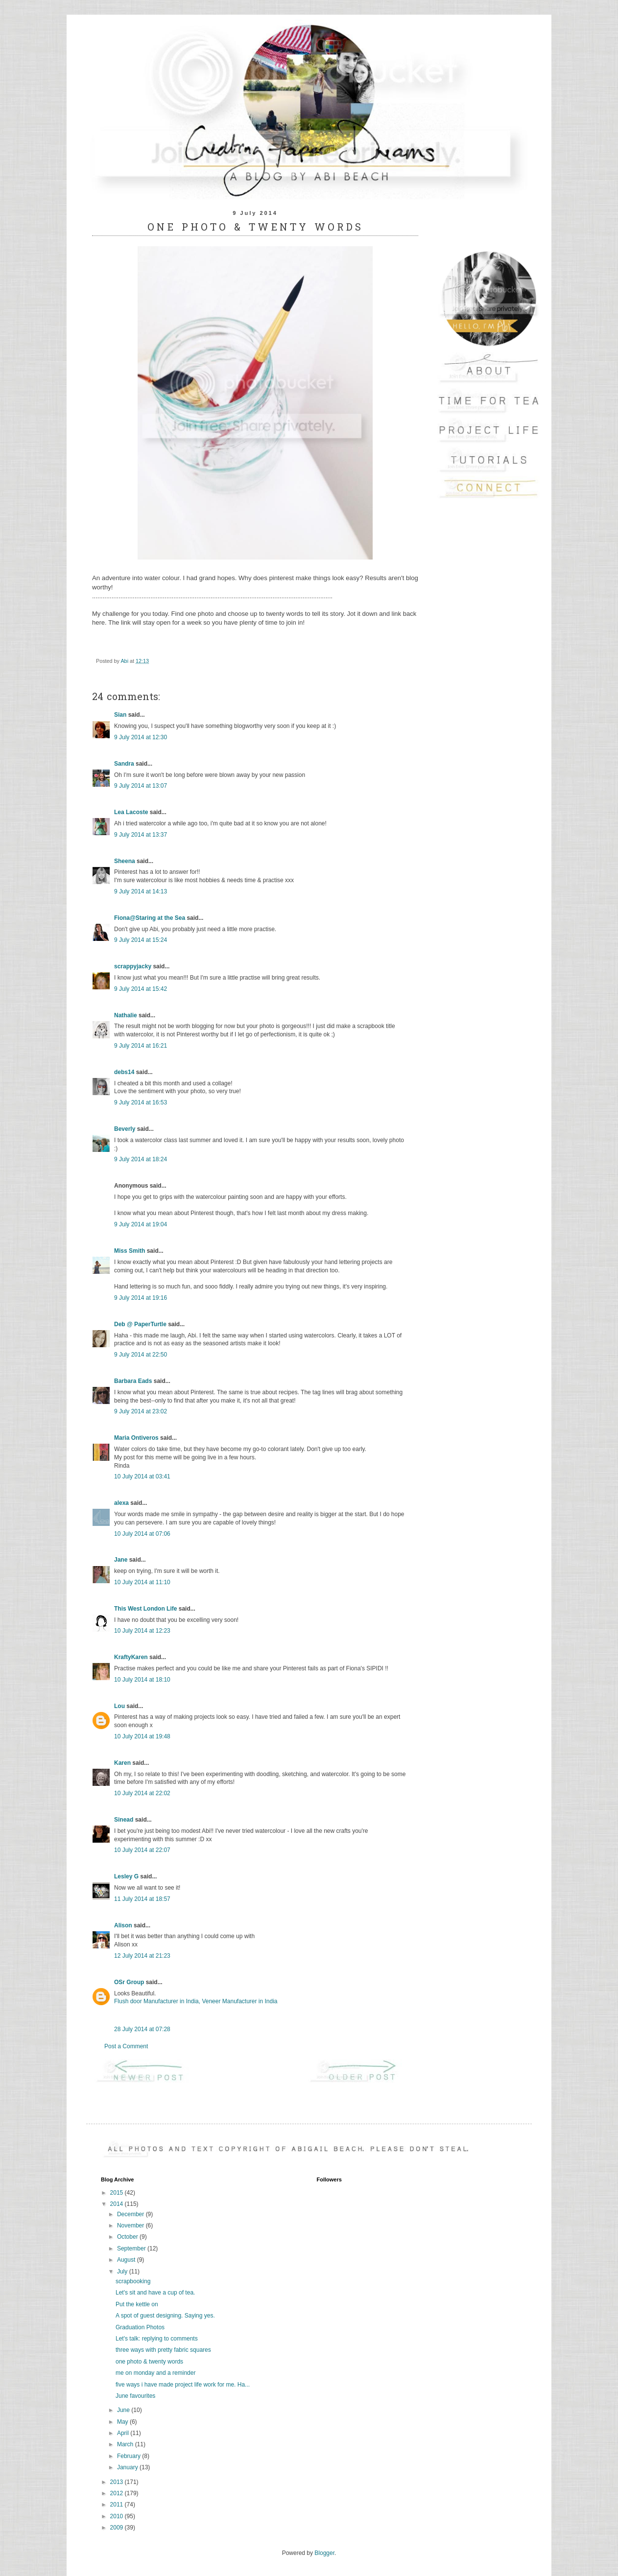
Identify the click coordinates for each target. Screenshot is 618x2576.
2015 (117, 2192)
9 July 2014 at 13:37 (140, 834)
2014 (117, 2204)
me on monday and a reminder (155, 2372)
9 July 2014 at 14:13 (140, 891)
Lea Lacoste (131, 812)
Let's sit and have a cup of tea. (155, 2292)
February (129, 2456)
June (124, 2410)
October (128, 2236)
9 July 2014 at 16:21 (140, 1045)
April (123, 2433)
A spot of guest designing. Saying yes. (165, 2315)
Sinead (123, 1819)
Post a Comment (126, 2046)
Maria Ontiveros (136, 1437)
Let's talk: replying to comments (157, 2338)
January (128, 2467)
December (131, 2214)
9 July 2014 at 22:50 (140, 1354)
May (123, 2421)
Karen (122, 1762)
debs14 (124, 1072)
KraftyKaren (131, 1657)
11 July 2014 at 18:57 (142, 1899)
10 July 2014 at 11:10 (142, 1582)
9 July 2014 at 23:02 (140, 1411)
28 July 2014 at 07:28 (142, 2029)
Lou (119, 1706)
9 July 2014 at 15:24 (140, 940)
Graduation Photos (140, 2327)
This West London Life (145, 1608)
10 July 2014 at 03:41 (142, 1476)
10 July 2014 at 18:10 (142, 1679)
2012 (117, 2493)
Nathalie (125, 1015)
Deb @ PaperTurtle (140, 1324)
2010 (117, 2516)
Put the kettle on (137, 2304)
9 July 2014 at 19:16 (140, 1297)
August (127, 2259)
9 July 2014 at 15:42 (140, 988)
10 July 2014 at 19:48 (142, 1736)
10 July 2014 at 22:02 (142, 1793)
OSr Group (129, 1982)
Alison (123, 1925)
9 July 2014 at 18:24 (140, 1159)
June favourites (135, 2395)
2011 (117, 2504)
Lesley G (126, 1876)
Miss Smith (129, 1250)
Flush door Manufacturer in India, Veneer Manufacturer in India (196, 2001)
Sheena (124, 861)
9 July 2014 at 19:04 (140, 1224)
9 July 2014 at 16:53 (140, 1102)
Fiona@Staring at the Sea (149, 917)
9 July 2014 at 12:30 (140, 737)
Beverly (124, 1128)
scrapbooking (133, 2281)
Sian (120, 714)
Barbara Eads (133, 1381)
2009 (117, 2527)
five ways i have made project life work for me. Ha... (183, 2384)
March (126, 2444)
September (132, 2248)
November (131, 2225)
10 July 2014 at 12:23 (142, 1630)
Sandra (124, 763)
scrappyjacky (132, 966)
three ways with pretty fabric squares (163, 2349)
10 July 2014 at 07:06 (142, 1533)
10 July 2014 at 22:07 (142, 1850)
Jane (120, 1559)
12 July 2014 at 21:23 (142, 1955)
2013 (117, 2482)
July (123, 2271)
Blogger (324, 2553)
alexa (121, 1502)
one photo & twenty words (149, 2361)
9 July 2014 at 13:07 (140, 785)
